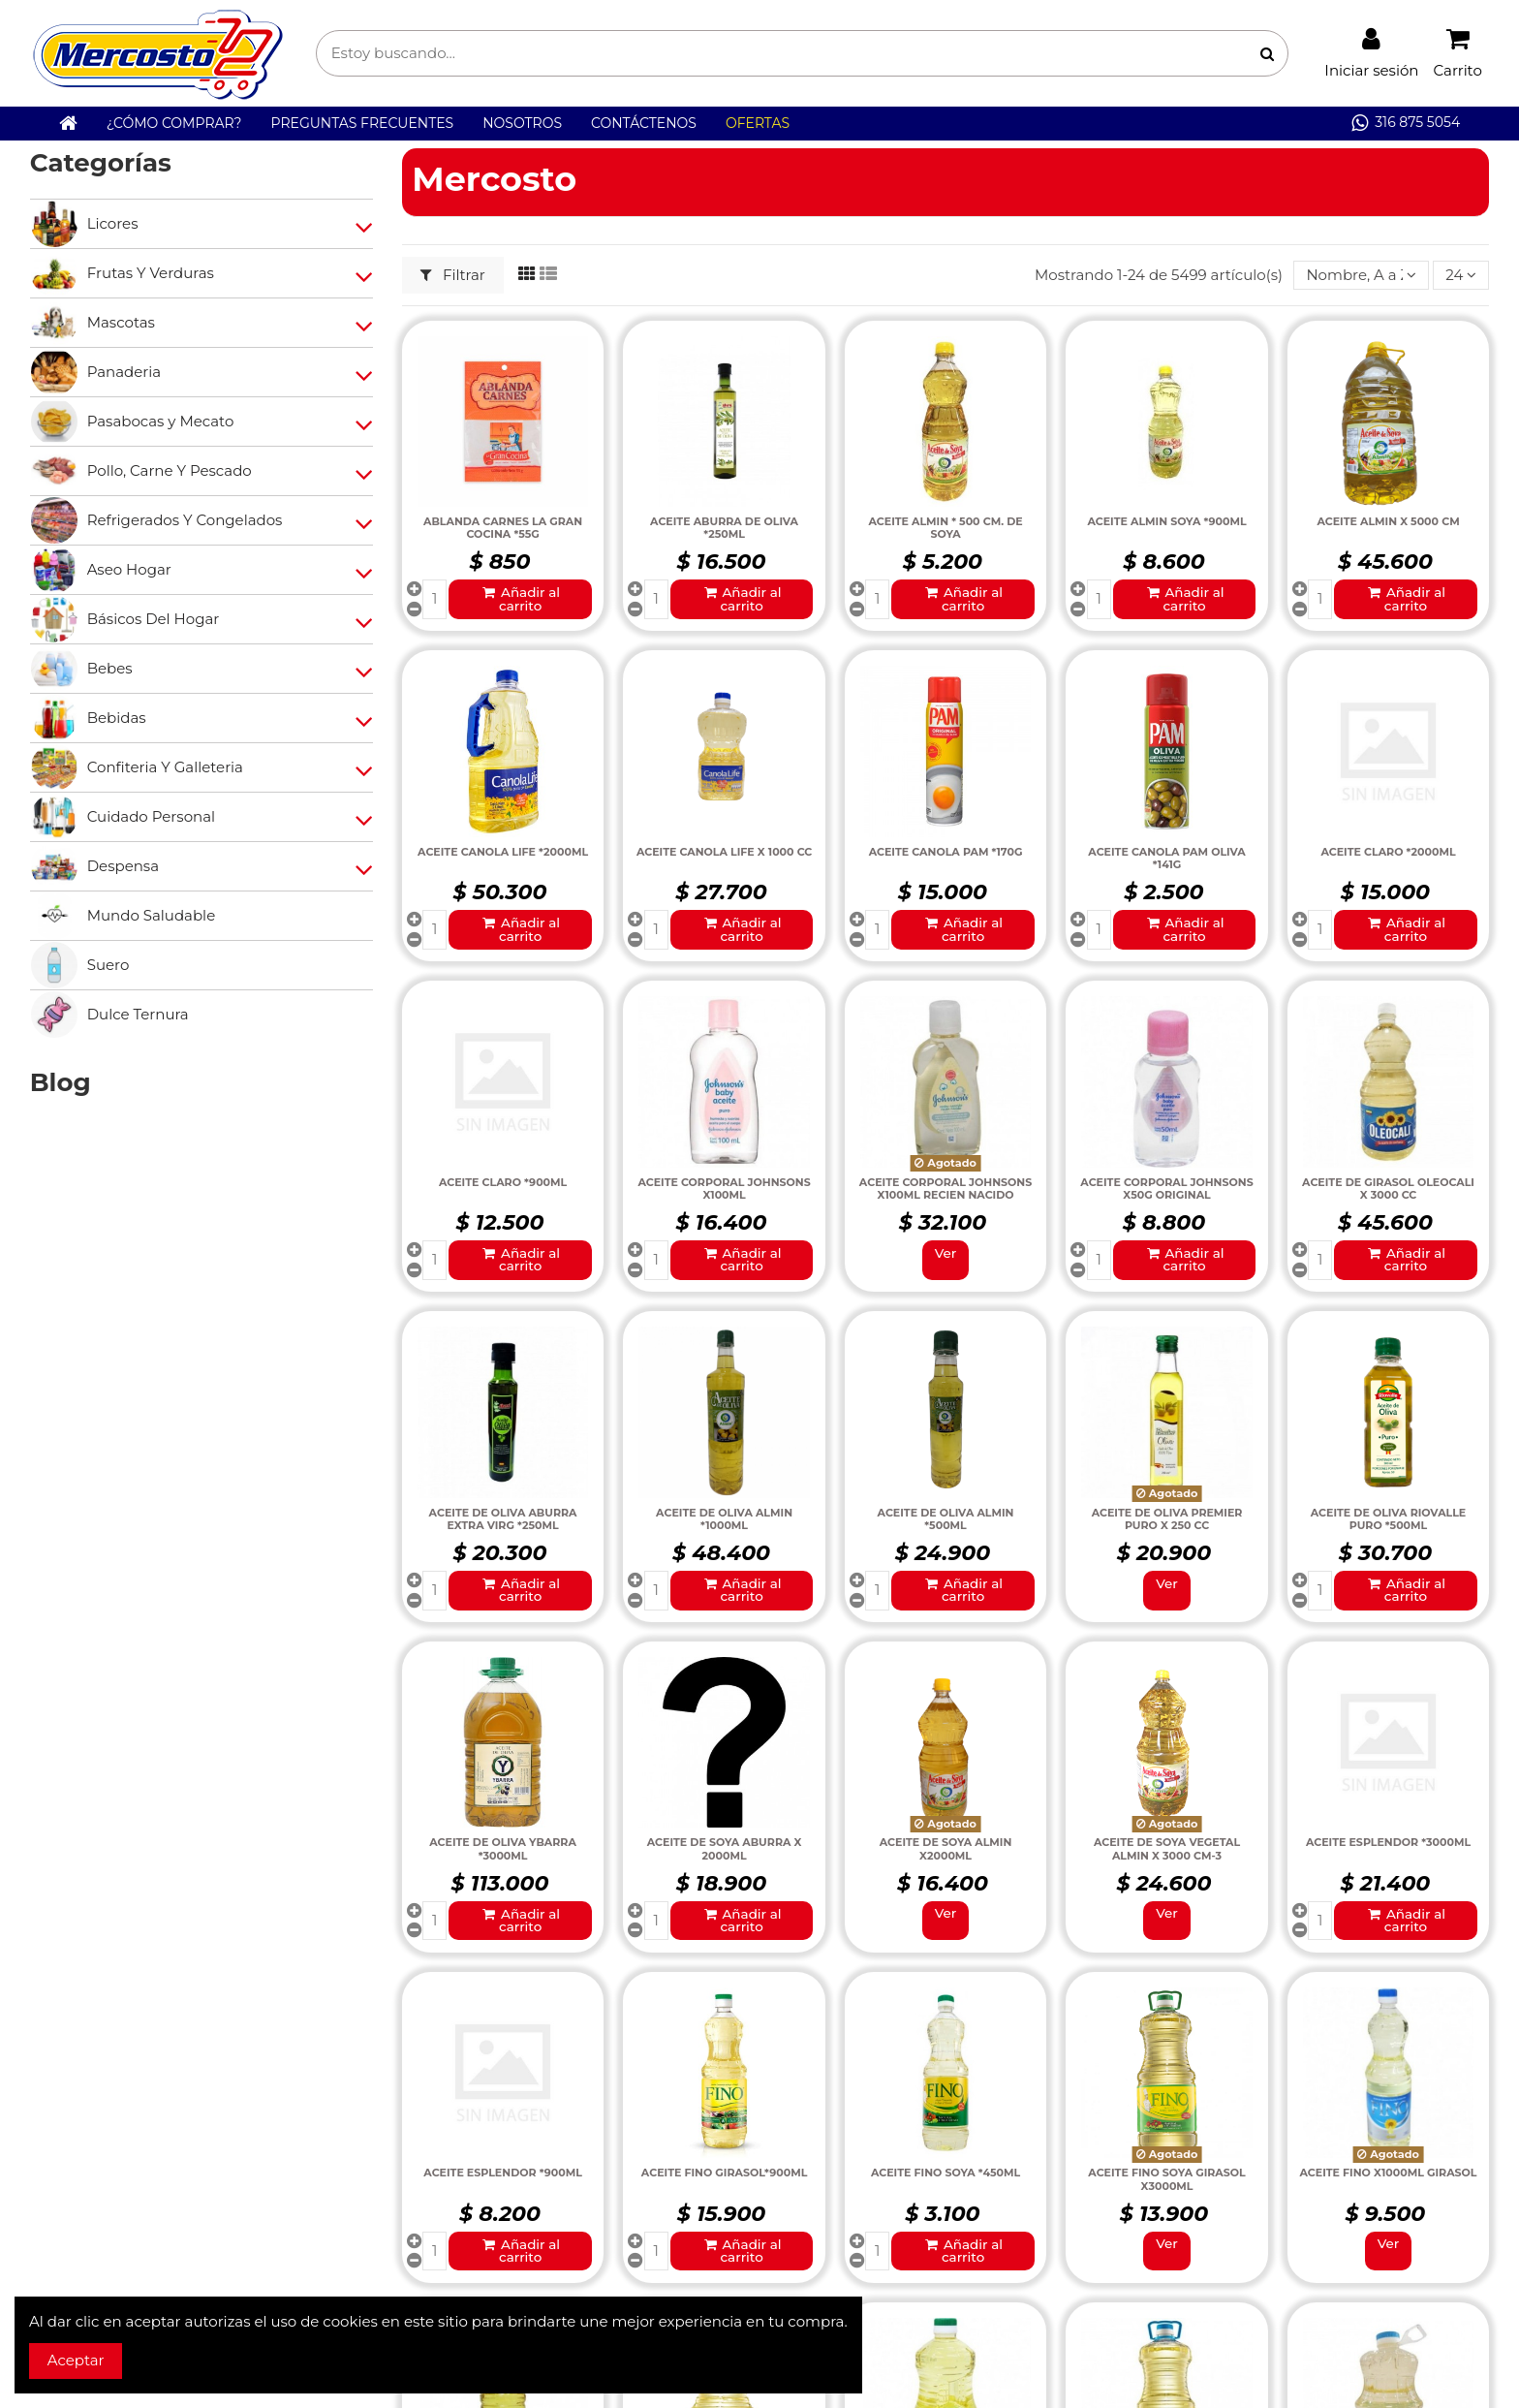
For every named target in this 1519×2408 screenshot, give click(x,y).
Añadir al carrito (520, 598)
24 (1460, 275)
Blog (60, 1082)
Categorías (100, 162)
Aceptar (76, 2360)
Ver (946, 1253)
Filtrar (452, 275)
